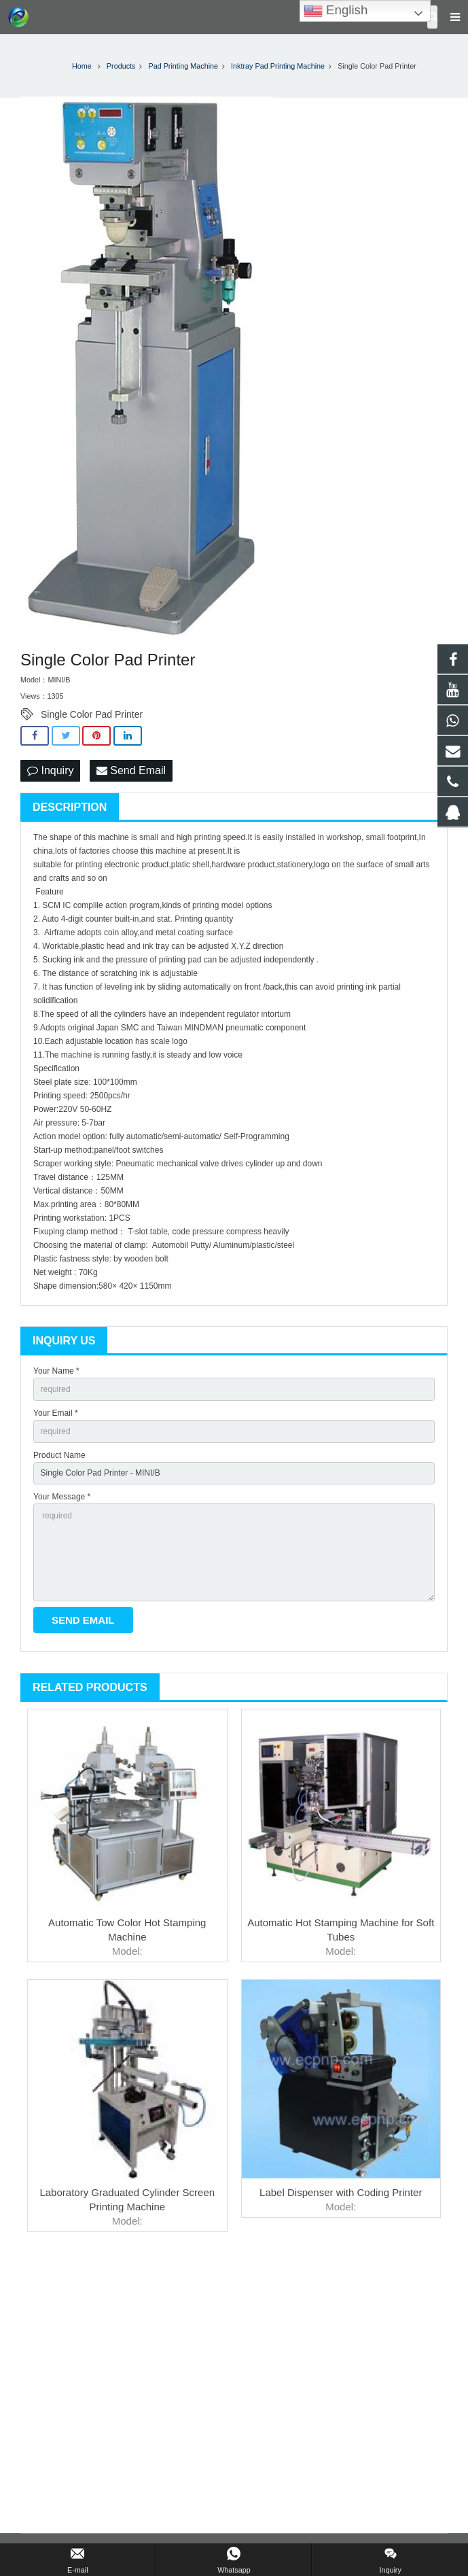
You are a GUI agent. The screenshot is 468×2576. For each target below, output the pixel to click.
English (335, 11)
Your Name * (56, 1371)
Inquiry (50, 770)
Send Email (131, 770)
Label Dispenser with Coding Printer (340, 2192)
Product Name (59, 1455)
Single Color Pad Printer (92, 714)
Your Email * (55, 1413)
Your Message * (61, 1496)
